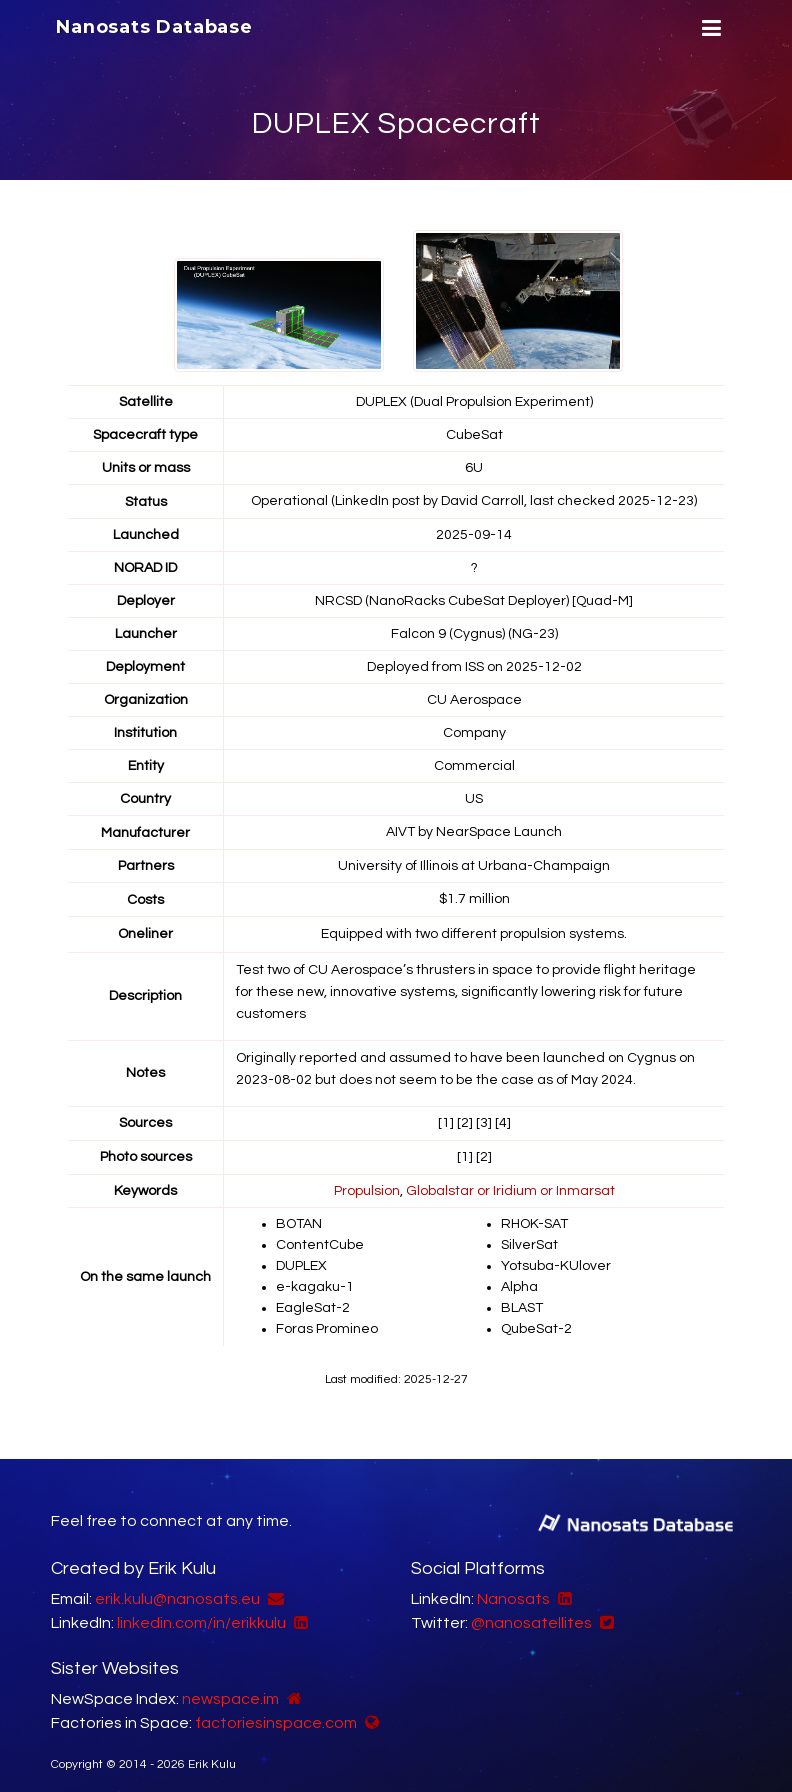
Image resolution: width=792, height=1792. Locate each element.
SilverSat (529, 1239)
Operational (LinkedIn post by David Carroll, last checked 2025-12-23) (474, 501)
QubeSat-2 (536, 1319)
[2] (465, 1120)
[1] (446, 1120)
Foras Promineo (327, 1319)
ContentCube (320, 1239)
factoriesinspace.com (276, 1711)
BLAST (522, 1299)
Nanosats (513, 1587)
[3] (484, 1120)
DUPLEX (301, 1259)
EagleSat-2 (313, 1299)
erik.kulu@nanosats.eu (177, 1587)
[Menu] (709, 28)
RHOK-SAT (534, 1219)
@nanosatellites (531, 1611)
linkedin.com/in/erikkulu (201, 1611)
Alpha (519, 1279)
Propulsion (367, 1186)
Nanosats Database (154, 27)
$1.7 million (474, 897)
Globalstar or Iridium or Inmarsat (510, 1186)
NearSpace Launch (499, 831)
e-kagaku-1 (315, 1279)
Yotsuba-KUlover (556, 1259)
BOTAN (299, 1219)
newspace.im (230, 1687)
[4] (503, 1120)
